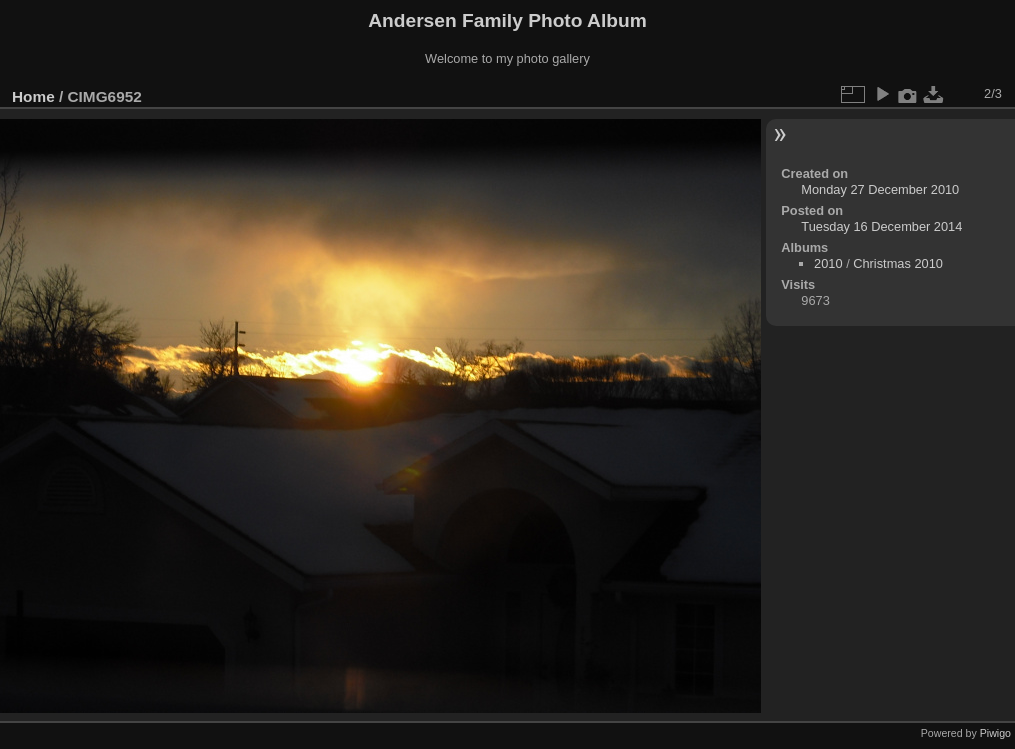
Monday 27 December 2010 (880, 189)
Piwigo (995, 733)
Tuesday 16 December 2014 (881, 226)
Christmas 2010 (898, 263)
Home (33, 96)
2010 (828, 263)
